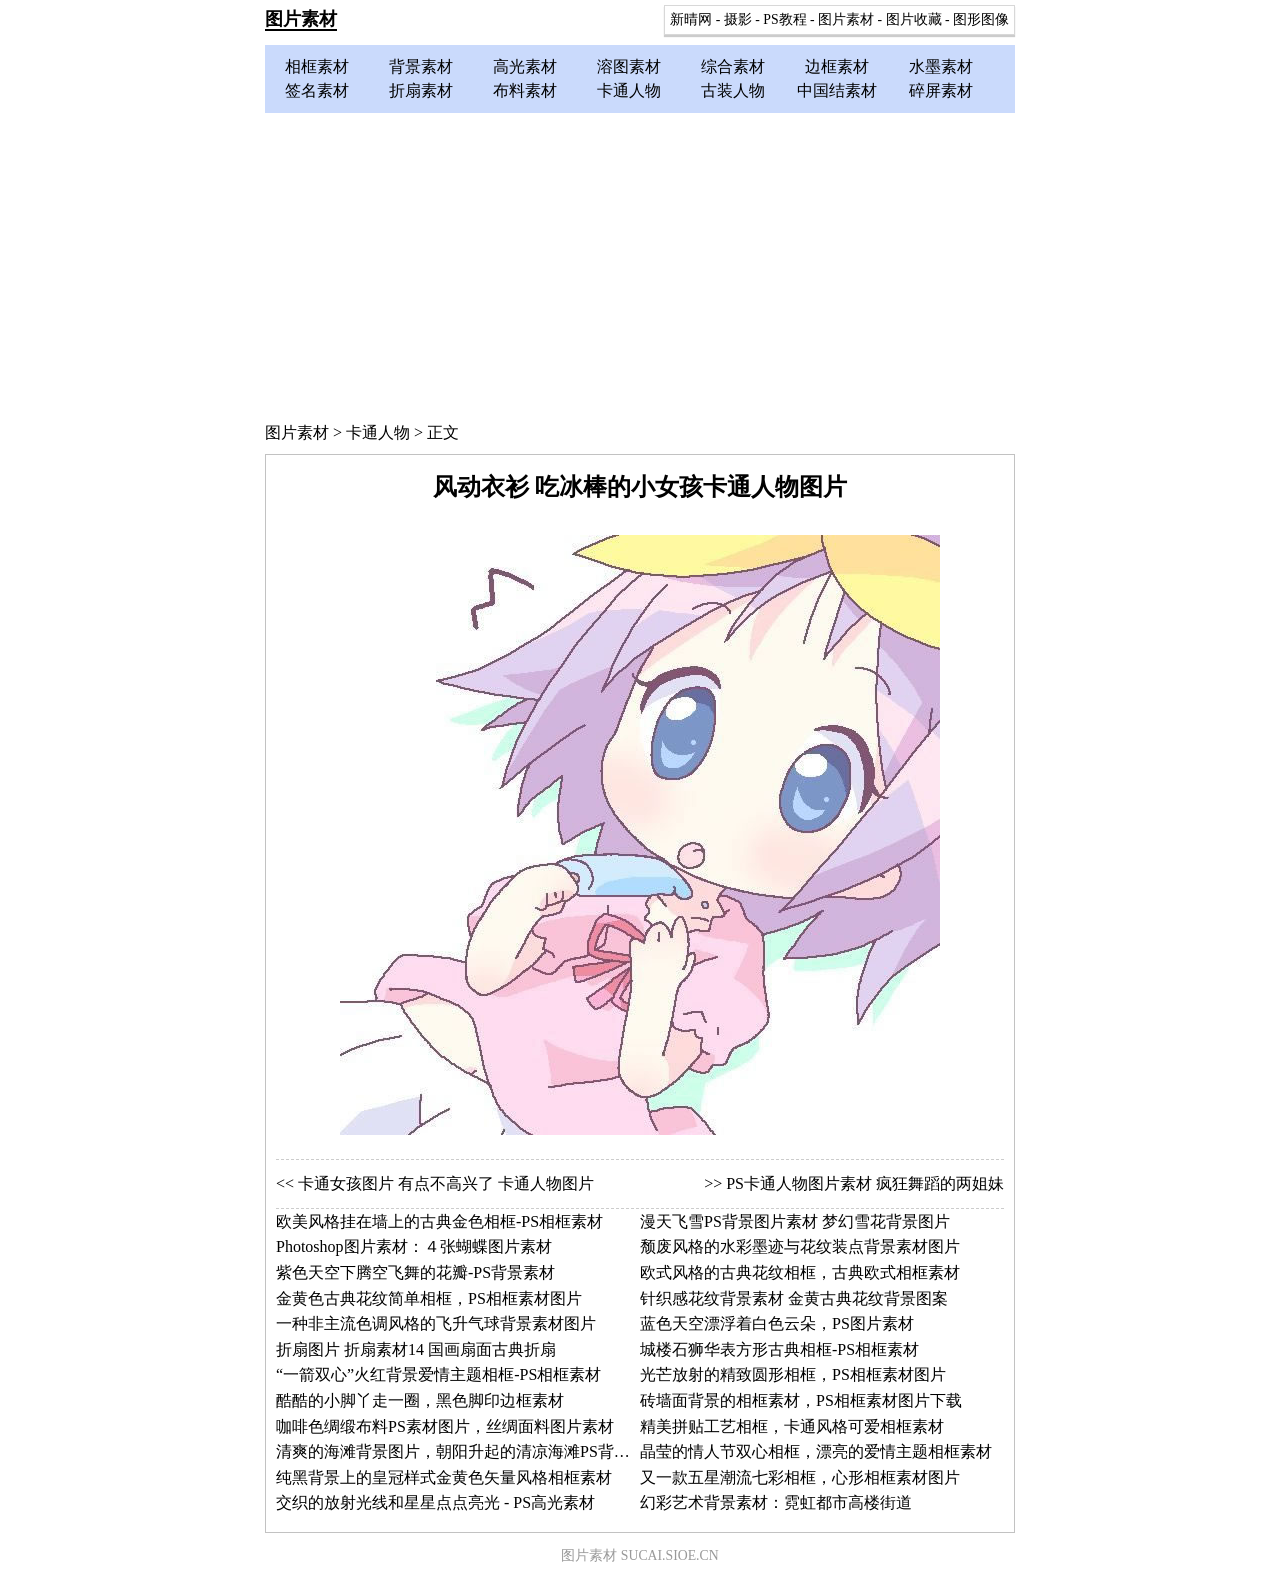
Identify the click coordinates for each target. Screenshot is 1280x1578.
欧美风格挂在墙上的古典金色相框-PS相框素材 (439, 1221)
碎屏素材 (941, 90)
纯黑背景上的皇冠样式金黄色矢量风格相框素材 (444, 1477)
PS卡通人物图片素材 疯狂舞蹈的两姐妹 (865, 1183)
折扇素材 (421, 90)
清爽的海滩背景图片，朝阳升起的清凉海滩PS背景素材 (469, 1451)
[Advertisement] (640, 263)
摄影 (738, 19)
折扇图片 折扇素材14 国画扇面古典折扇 (416, 1349)
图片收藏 (914, 19)
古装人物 (733, 90)
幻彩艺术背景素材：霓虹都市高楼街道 (776, 1502)
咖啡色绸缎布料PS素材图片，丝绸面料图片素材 (445, 1426)
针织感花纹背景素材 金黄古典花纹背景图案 (794, 1298)
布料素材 (525, 90)
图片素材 (301, 19)
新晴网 (691, 19)
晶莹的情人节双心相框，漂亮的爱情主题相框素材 (816, 1451)
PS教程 (784, 19)
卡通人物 (629, 90)
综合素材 (733, 66)
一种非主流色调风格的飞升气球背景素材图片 (436, 1323)
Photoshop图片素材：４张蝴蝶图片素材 (414, 1246)
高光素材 (525, 66)
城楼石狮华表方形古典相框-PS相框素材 (779, 1349)
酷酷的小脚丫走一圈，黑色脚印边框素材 (420, 1400)
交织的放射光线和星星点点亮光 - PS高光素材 (435, 1502)
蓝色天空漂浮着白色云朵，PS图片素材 (777, 1323)
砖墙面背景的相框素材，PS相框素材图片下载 (801, 1400)
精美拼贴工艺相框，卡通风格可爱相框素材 (792, 1426)
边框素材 (837, 66)
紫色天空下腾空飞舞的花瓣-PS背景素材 (415, 1272)
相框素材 (317, 66)
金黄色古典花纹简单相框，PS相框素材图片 (429, 1298)
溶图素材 (629, 66)
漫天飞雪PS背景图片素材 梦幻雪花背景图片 (795, 1221)
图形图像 (981, 19)
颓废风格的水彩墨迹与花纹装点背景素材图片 (800, 1246)
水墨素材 (941, 66)
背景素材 (421, 66)
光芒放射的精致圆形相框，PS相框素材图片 (793, 1374)
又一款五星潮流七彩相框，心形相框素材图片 (800, 1477)
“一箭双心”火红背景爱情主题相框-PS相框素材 (438, 1374)
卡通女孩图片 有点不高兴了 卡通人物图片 (446, 1183)
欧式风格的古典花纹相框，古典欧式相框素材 (800, 1272)
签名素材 (317, 90)
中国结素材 (837, 90)
